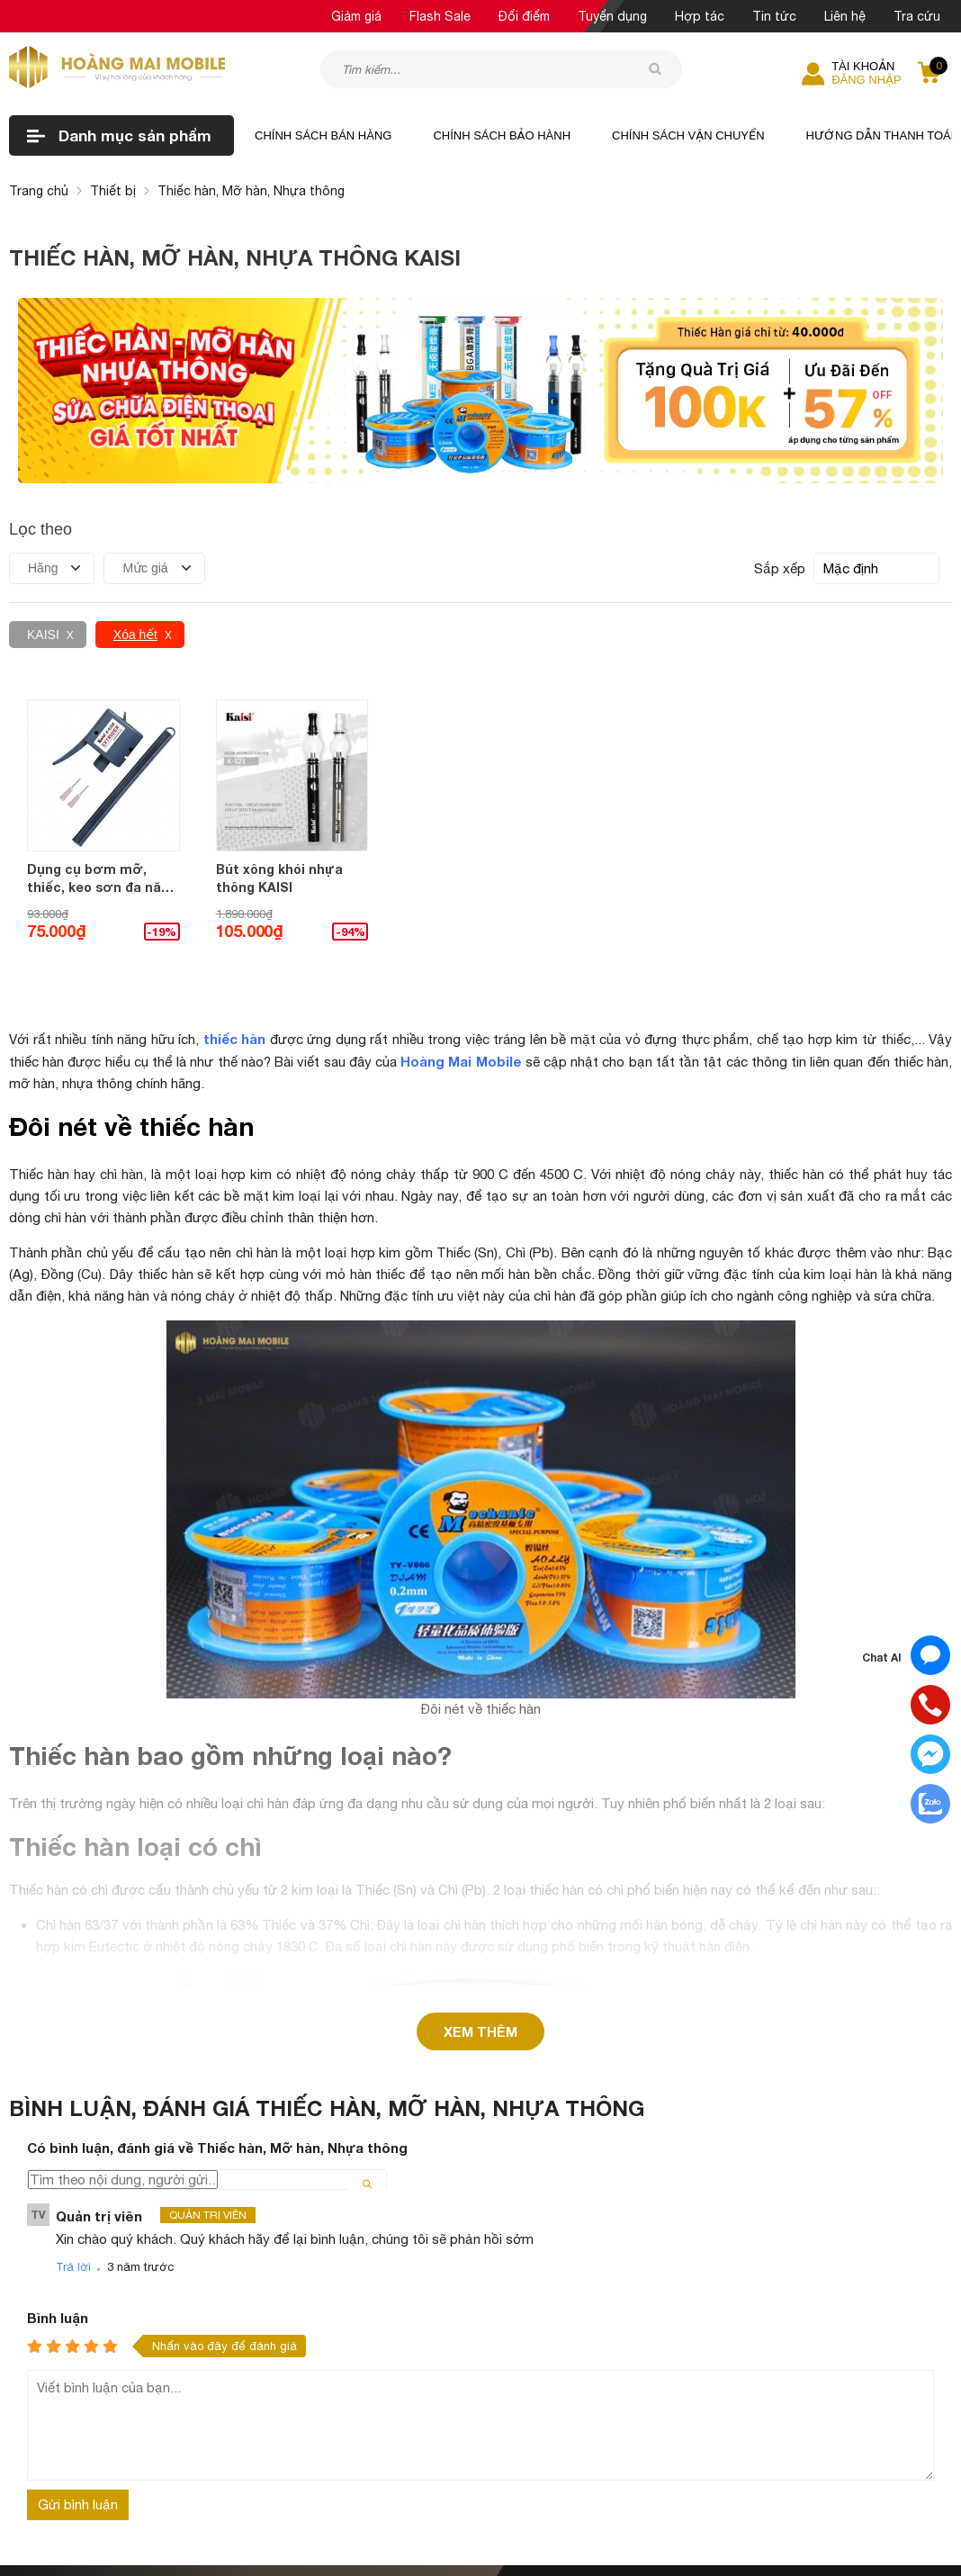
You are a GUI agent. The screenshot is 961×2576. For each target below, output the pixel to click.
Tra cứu (917, 16)
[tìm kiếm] (655, 68)
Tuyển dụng (612, 16)
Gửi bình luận (78, 2286)
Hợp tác (699, 16)
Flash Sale (440, 16)
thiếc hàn (234, 1039)
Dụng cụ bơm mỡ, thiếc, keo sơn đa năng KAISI (102, 878)
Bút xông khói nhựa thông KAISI (279, 878)
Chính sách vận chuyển (688, 135)
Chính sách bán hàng (323, 135)
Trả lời (73, 2049)
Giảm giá (356, 16)
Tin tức (774, 16)
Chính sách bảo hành (501, 135)
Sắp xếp (779, 568)
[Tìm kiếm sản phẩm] (501, 69)
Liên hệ (845, 16)
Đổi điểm (524, 16)
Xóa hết (135, 634)
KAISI (43, 634)
